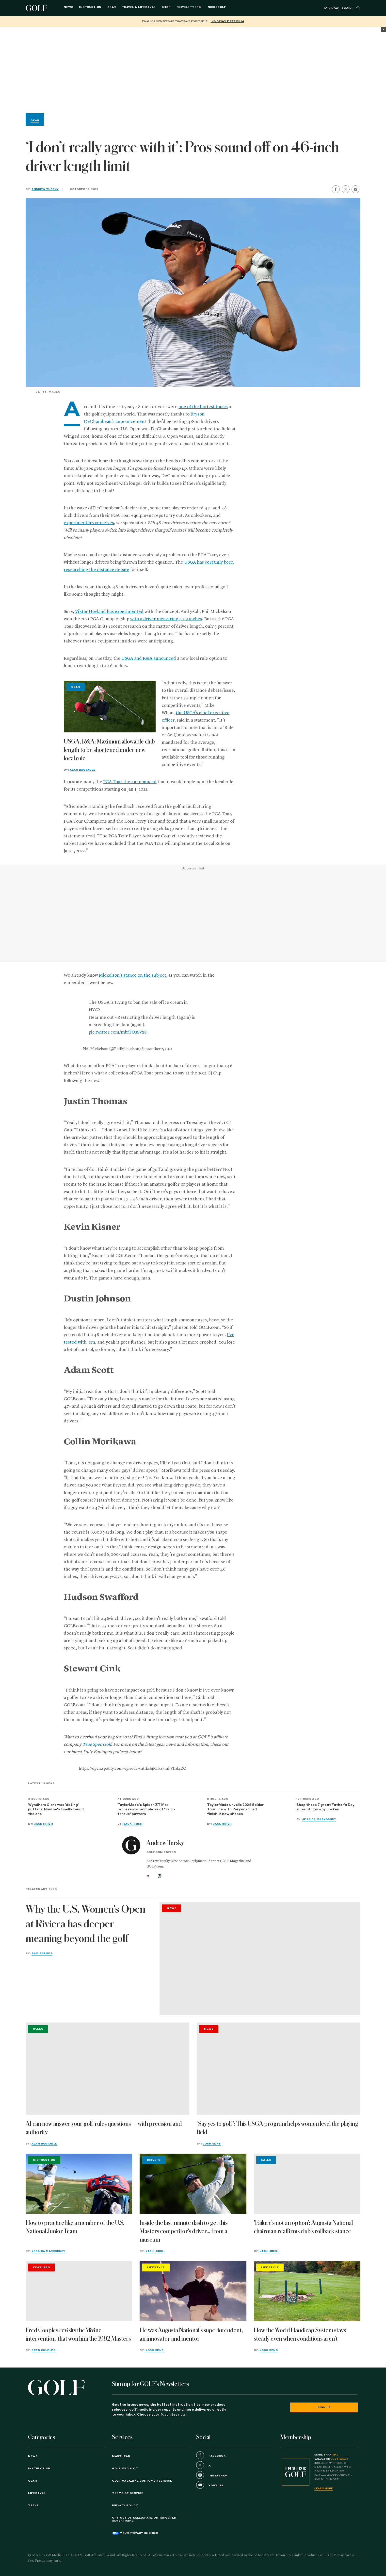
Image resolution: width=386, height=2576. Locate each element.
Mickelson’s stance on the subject (132, 975)
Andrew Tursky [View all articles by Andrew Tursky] (165, 1843)
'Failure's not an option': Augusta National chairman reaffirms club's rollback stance (303, 2227)
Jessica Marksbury (319, 1819)
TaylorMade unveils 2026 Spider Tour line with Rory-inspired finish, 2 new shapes (235, 1809)
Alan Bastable (83, 770)
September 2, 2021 (157, 1049)
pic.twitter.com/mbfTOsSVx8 (117, 1032)
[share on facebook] (336, 189)
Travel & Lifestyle (132, 8)
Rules (38, 2029)
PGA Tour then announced (130, 782)
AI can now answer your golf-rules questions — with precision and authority (104, 2128)
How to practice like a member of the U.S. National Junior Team (75, 2227)
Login (347, 8)
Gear (104, 8)
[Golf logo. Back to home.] (56, 2387)
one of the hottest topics (203, 407)
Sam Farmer (42, 1953)
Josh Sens (212, 2144)
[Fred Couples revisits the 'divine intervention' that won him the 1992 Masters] (79, 2291)
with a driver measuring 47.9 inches (166, 619)
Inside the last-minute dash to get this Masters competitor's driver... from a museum (183, 2231)
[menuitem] (209, 8)
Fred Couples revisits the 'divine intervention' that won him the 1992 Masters (78, 2334)
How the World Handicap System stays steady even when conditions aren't (300, 2334)
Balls (266, 2160)
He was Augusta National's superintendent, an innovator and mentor (191, 2334)
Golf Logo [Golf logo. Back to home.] (37, 8)
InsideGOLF (209, 8)
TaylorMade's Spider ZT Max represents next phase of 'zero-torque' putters (146, 1809)
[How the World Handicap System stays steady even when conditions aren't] (307, 2291)
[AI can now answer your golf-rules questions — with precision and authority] (107, 2069)
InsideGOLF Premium (227, 21)
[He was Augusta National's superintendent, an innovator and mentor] (193, 2291)
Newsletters (182, 8)
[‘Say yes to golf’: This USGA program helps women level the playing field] (278, 2069)
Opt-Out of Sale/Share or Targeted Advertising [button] (144, 2519)
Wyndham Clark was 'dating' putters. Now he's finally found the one (56, 1809)
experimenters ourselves (89, 523)
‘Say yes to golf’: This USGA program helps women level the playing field (277, 2128)
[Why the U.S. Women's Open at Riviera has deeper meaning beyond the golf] (260, 1958)
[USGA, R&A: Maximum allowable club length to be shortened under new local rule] (110, 706)
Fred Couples (43, 2350)
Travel (34, 2505)
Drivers (154, 2160)
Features (41, 2267)
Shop (159, 8)
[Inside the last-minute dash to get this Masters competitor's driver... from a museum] (193, 2184)
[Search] (358, 8)
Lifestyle (156, 2267)
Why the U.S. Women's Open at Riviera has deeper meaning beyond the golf (85, 1924)
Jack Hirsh (43, 1824)
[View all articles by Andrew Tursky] (131, 1845)
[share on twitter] (346, 189)
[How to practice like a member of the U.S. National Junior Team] (79, 2184)
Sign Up (324, 2407)
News (61, 8)
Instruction (83, 8)
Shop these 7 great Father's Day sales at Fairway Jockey (325, 1807)
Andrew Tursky (45, 189)
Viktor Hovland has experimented (109, 611)
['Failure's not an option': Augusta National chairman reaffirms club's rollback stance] (307, 2184)
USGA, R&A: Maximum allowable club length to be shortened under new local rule (109, 750)
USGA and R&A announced (148, 658)
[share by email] (355, 189)
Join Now (330, 8)
